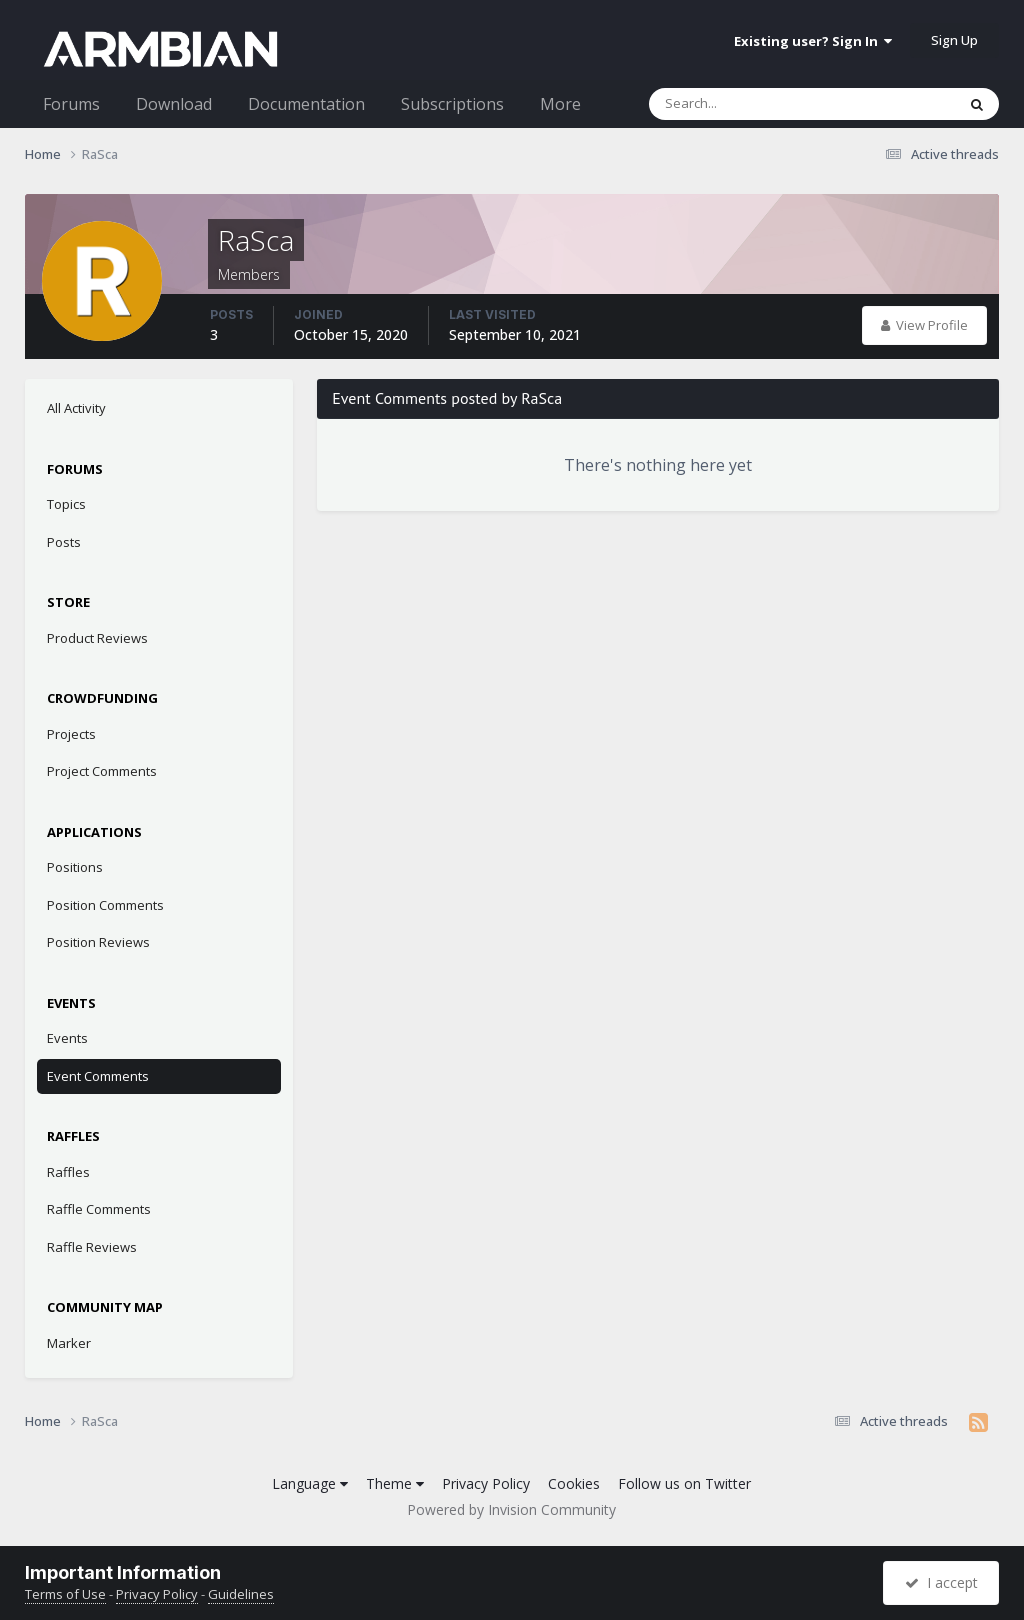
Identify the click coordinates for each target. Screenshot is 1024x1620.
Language (310, 1483)
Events (67, 1038)
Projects (71, 734)
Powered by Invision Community (511, 1509)
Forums (71, 104)
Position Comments (105, 905)
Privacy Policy (486, 1483)
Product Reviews (97, 638)
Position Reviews (98, 942)
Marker (69, 1343)
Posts (64, 542)
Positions (75, 867)
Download (174, 104)
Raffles (68, 1172)
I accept (941, 1582)
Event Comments (98, 1076)
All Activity (76, 408)
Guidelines (241, 1594)
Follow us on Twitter (684, 1483)
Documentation (306, 104)
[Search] (750, 104)
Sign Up (954, 40)
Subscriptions (452, 104)
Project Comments (102, 771)
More (560, 104)
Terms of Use (65, 1594)
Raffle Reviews (92, 1247)
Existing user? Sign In (813, 41)
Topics (66, 504)
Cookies (574, 1483)
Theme (395, 1483)
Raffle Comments (99, 1209)
